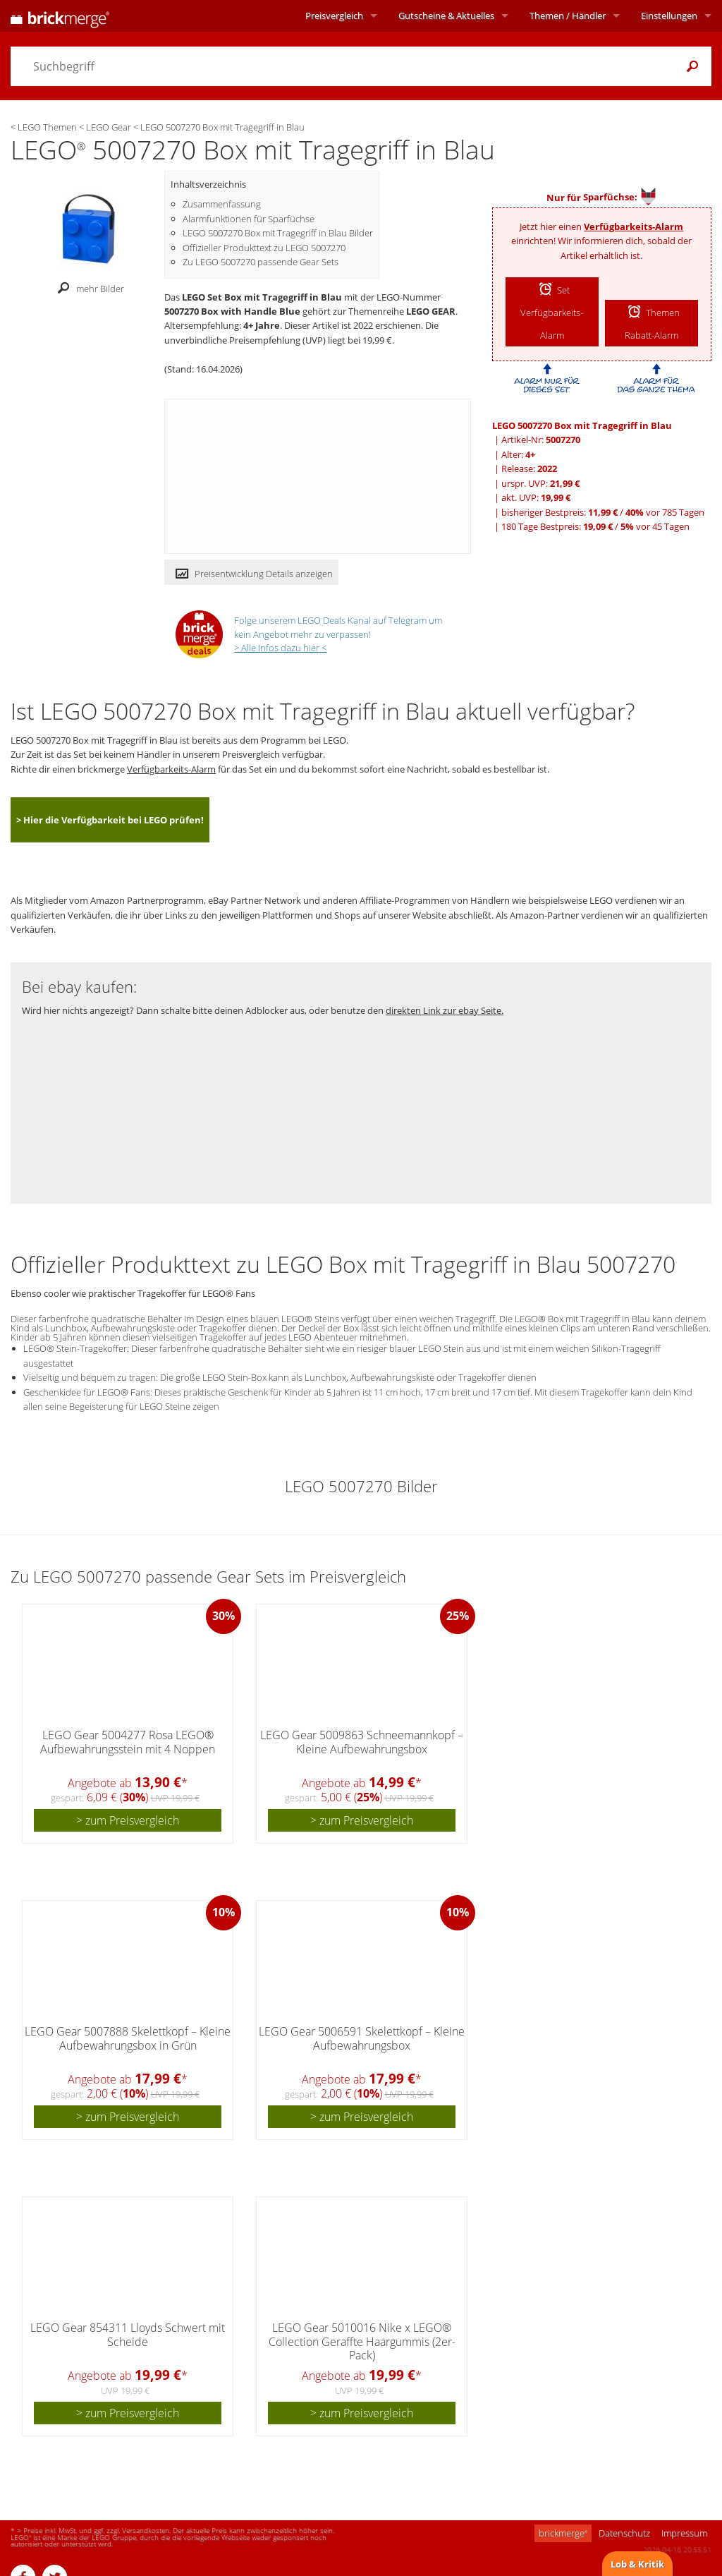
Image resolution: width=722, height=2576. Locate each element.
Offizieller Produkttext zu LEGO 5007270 (264, 247)
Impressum (684, 2533)
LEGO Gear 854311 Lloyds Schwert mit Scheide (127, 2334)
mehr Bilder (87, 288)
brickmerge (563, 2533)
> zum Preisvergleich (127, 1820)
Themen (568, 15)
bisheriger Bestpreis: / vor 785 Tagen (602, 512)
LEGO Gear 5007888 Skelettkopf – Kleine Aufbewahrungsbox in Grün (128, 2038)
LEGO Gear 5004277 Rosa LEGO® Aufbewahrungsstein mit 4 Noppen (127, 1741)
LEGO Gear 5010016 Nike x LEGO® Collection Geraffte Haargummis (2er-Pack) (362, 2341)
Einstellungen (669, 15)
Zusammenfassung (222, 204)
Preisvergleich (334, 15)
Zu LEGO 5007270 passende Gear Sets (260, 261)
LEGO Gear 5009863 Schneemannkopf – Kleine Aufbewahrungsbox (361, 1741)
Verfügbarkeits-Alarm (633, 226)
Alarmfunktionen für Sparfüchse (248, 218)
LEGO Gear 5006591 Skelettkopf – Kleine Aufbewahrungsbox (362, 2038)
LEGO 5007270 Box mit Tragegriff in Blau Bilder (278, 232)
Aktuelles (446, 15)
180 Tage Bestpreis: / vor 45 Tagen (595, 526)
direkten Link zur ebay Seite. (444, 1010)
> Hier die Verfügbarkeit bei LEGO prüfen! (110, 820)
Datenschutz (624, 2533)
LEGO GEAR (430, 311)
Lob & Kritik (637, 2564)
